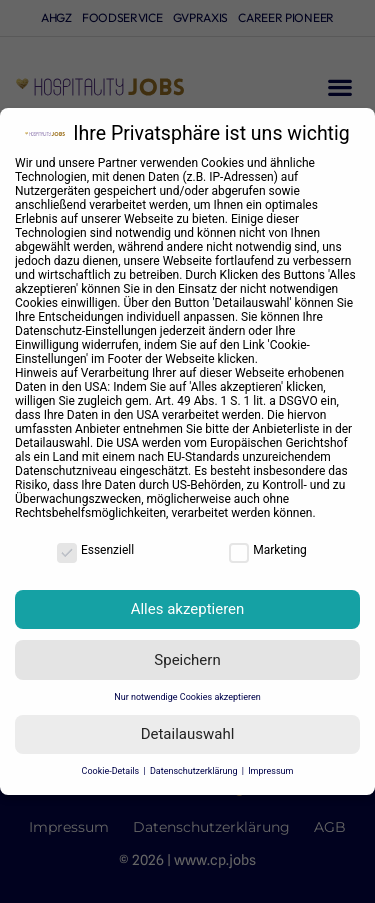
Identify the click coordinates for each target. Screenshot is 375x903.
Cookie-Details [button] (112, 771)
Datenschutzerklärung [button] (195, 771)
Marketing (268, 550)
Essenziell (95, 550)
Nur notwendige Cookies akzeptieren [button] (187, 697)
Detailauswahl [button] (188, 734)
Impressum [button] (270, 771)
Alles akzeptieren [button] (188, 609)
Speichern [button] (187, 660)
